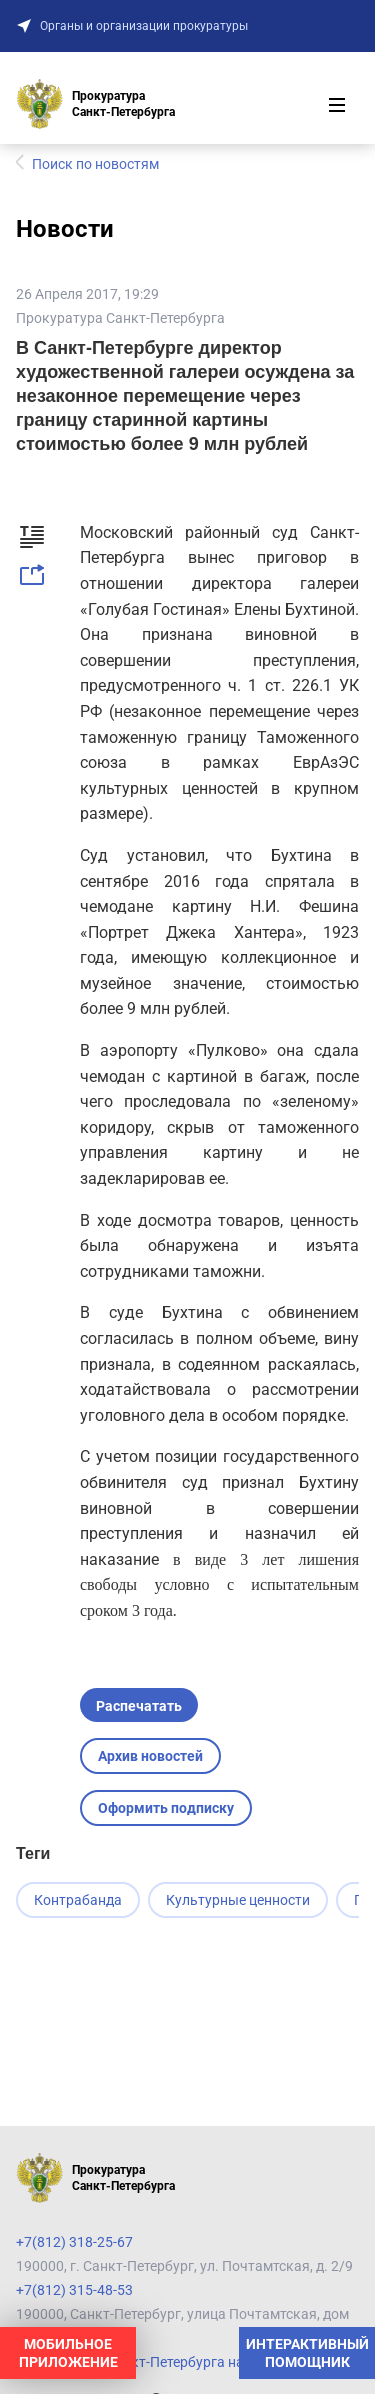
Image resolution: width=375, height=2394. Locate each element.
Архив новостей (150, 1756)
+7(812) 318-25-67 (74, 2242)
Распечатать (139, 1706)
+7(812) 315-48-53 (74, 2290)
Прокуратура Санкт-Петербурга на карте (149, 2362)
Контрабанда (78, 1900)
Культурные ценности (238, 1900)
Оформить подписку (166, 1808)
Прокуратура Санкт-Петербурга (120, 318)
